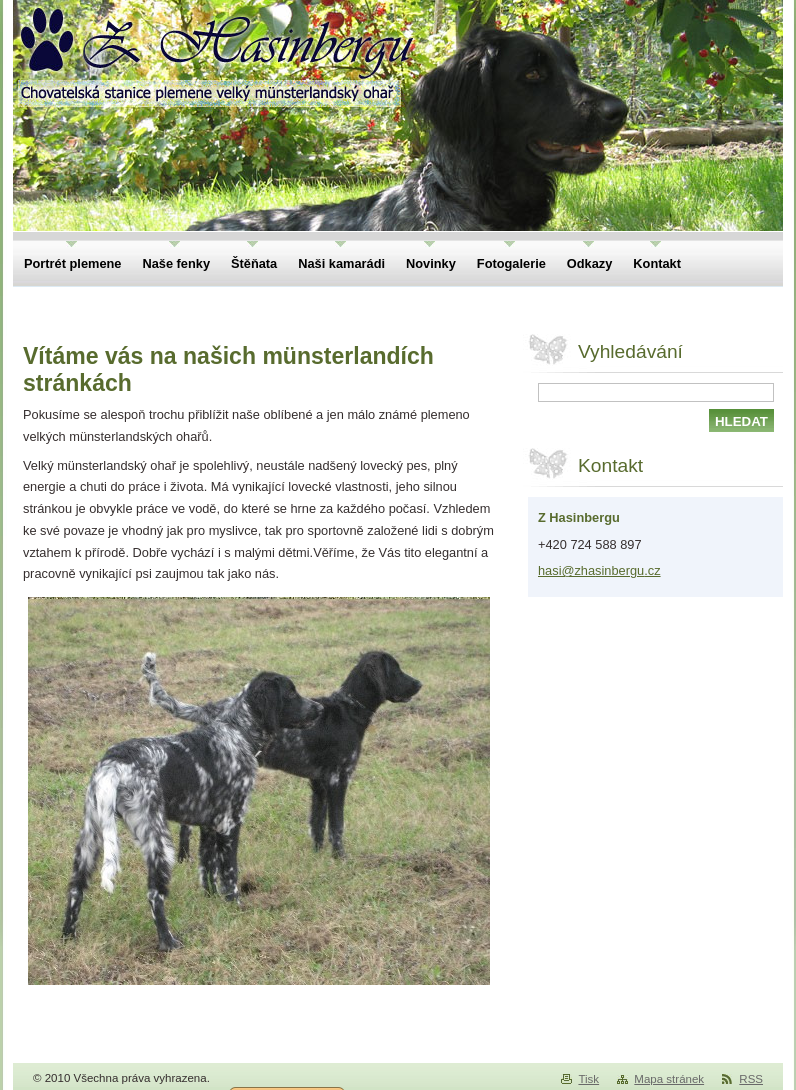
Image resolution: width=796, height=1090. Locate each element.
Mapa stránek (669, 1079)
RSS (751, 1079)
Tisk (588, 1079)
